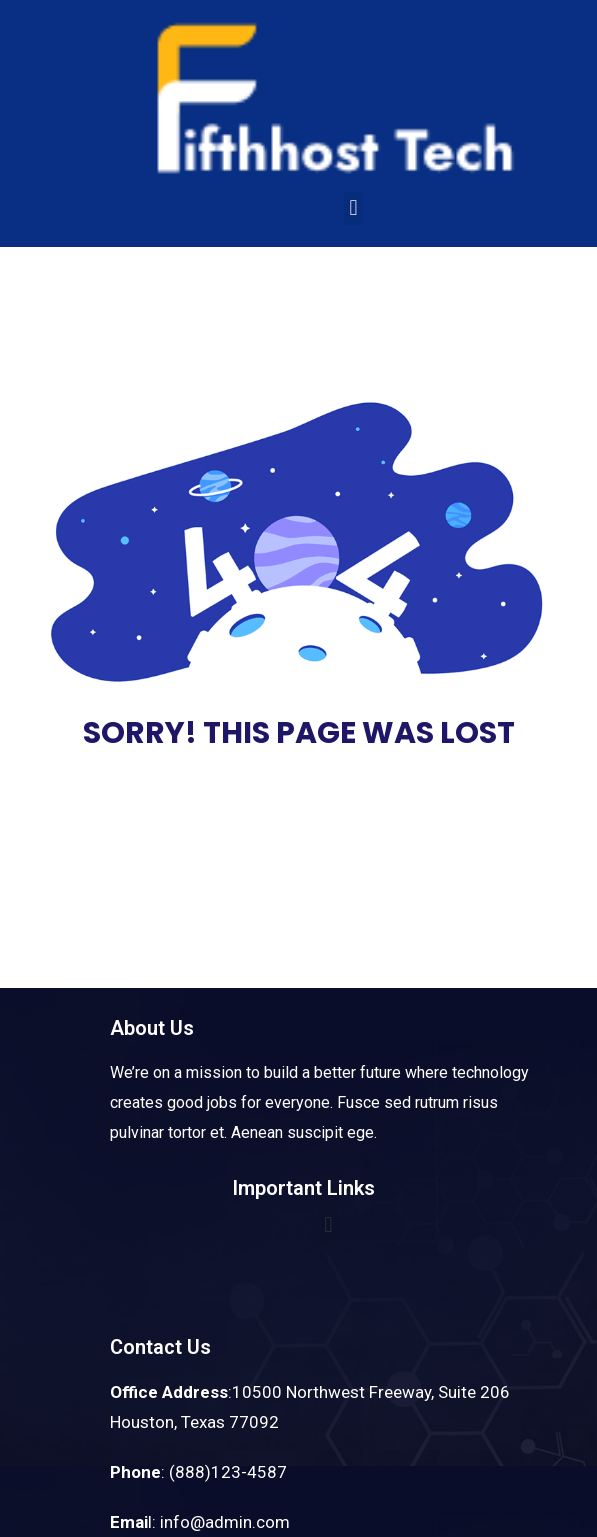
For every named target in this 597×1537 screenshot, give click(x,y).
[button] (353, 208)
